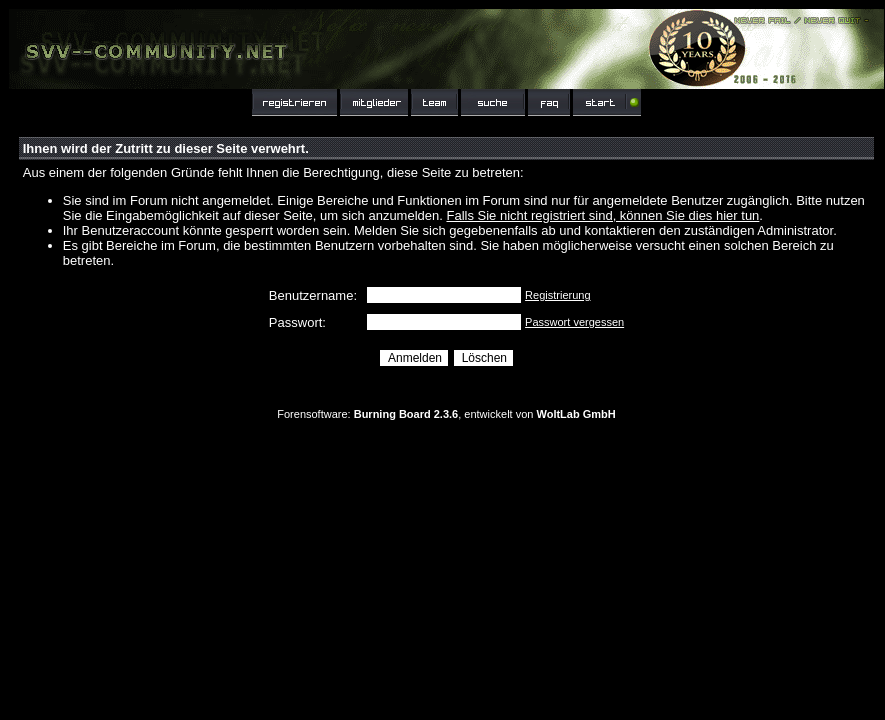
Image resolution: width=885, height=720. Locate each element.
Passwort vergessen (574, 322)
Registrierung (557, 295)
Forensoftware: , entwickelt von (446, 414)
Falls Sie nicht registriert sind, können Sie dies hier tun (602, 215)
